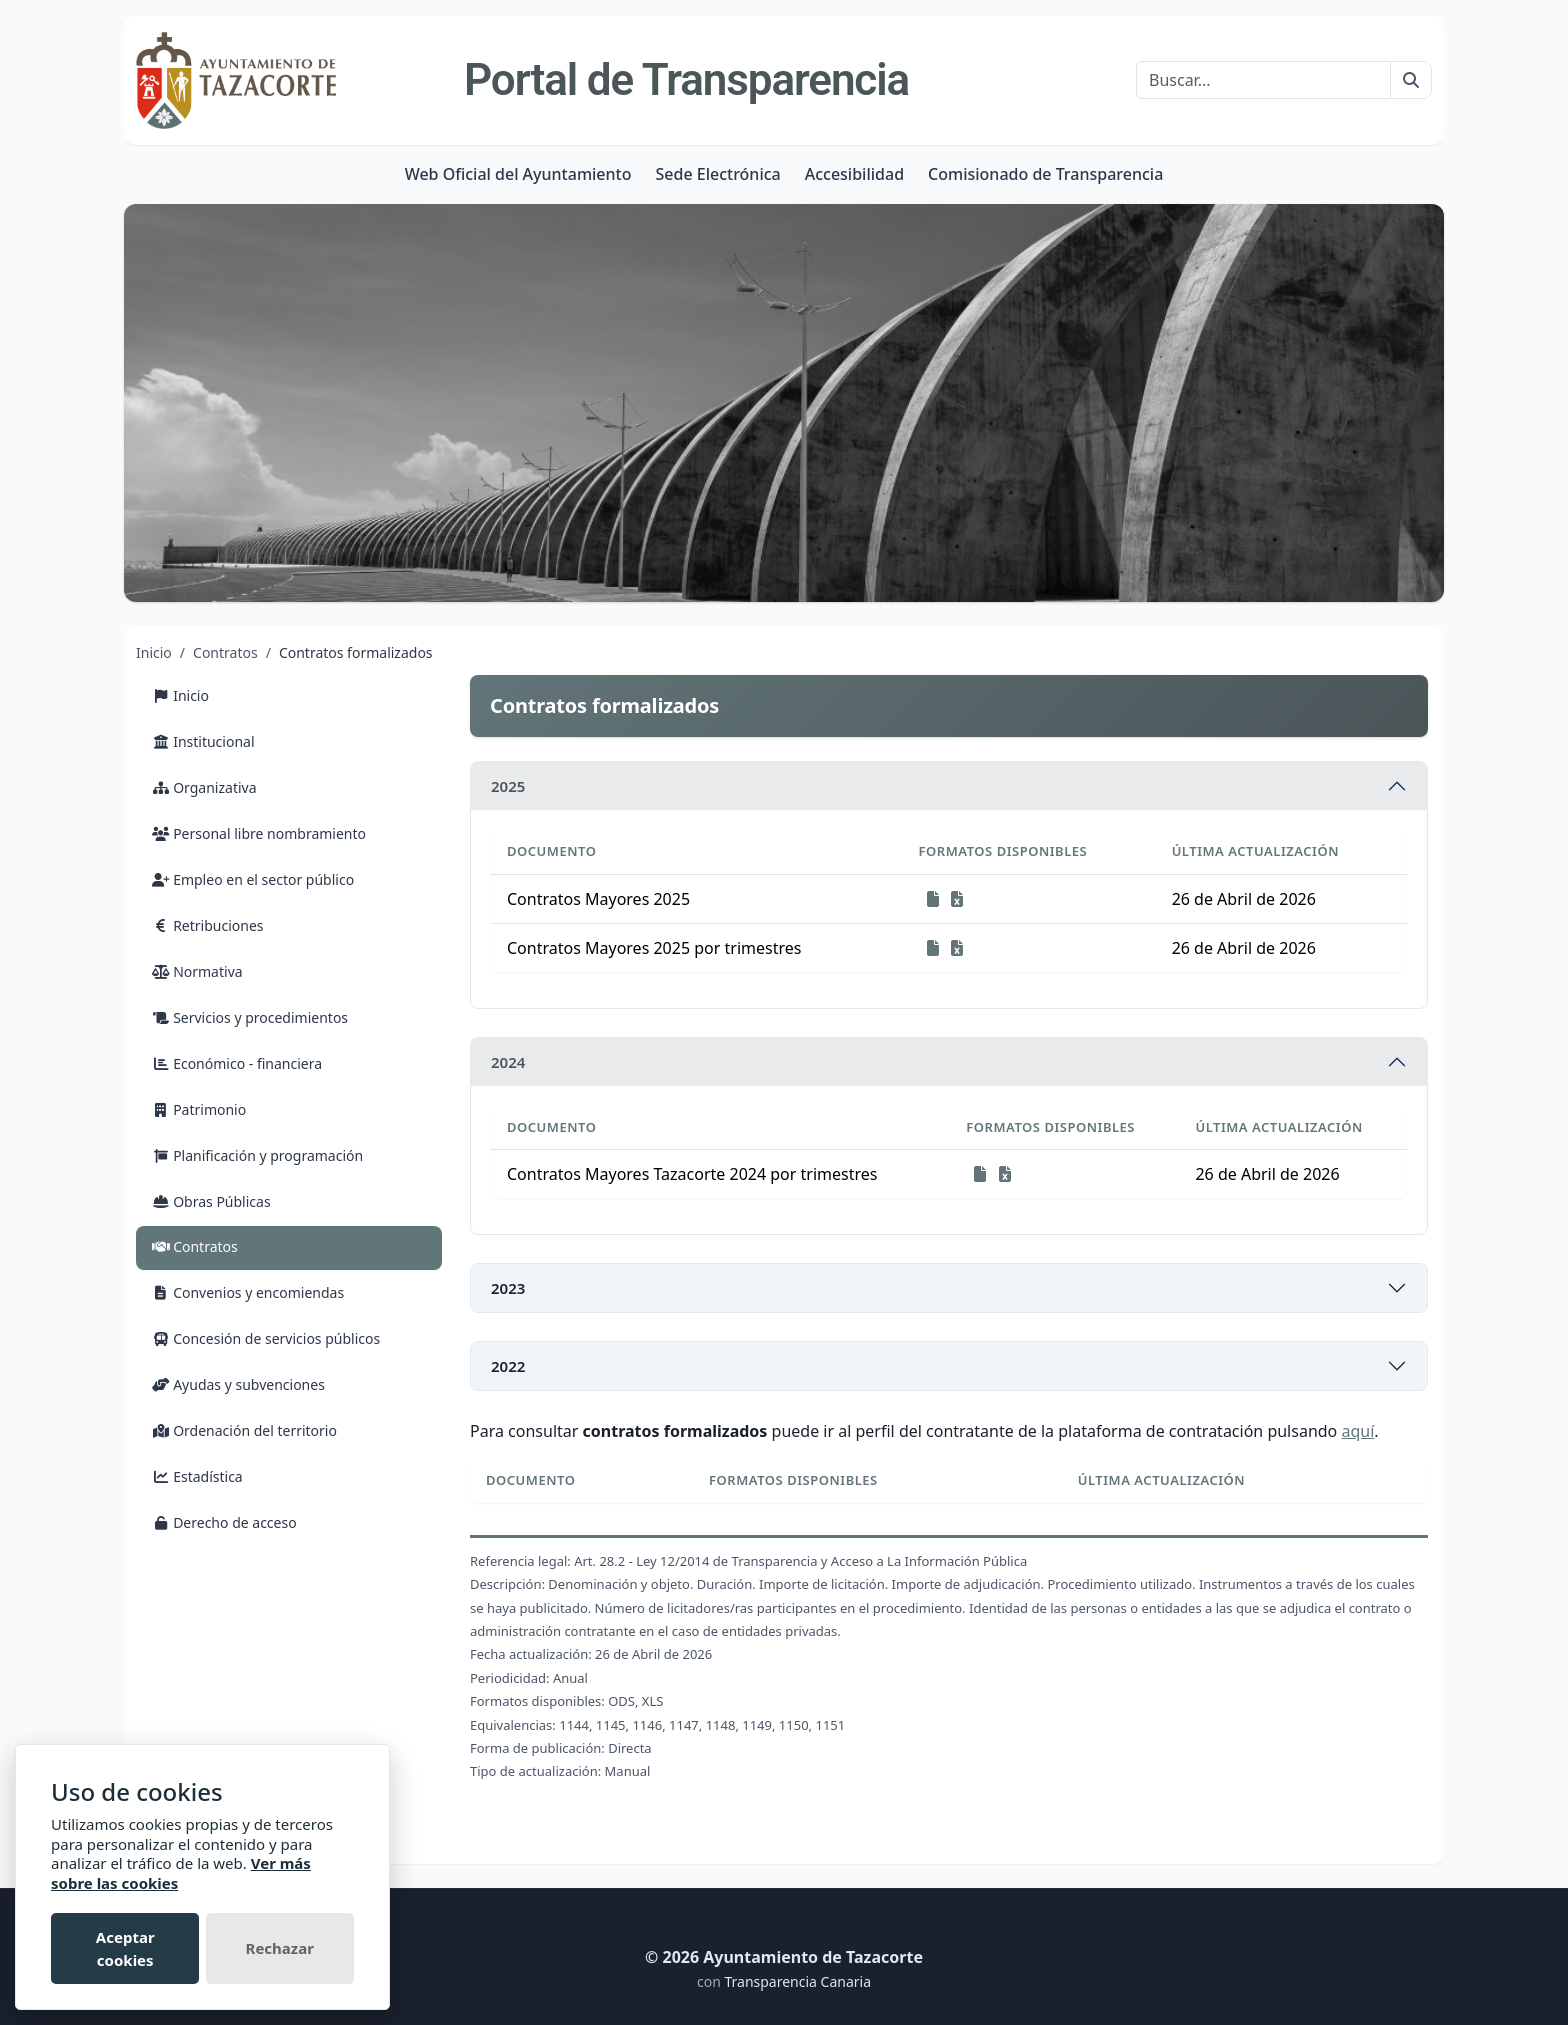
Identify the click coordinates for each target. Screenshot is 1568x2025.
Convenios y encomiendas (248, 1292)
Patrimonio (199, 1109)
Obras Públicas (211, 1201)
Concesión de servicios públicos (266, 1338)
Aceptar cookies (125, 1948)
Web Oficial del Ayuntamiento (518, 174)
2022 (508, 1366)
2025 (508, 786)
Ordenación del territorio (244, 1430)
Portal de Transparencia (686, 80)
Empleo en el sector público (253, 879)
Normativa (197, 971)
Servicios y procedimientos (250, 1017)
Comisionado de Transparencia (1045, 174)
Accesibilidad (854, 174)
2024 (508, 1062)
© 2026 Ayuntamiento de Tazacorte (784, 1957)
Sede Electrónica (717, 174)
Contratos (225, 652)
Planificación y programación (257, 1155)
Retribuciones (208, 925)
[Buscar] (1263, 80)
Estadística (197, 1476)
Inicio (154, 652)
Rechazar (280, 1948)
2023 (508, 1288)
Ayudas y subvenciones (238, 1384)
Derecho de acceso (224, 1522)
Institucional (203, 741)
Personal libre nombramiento (259, 833)
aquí (1357, 1431)
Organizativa (204, 787)
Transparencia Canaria (797, 1981)
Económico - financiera (237, 1063)
